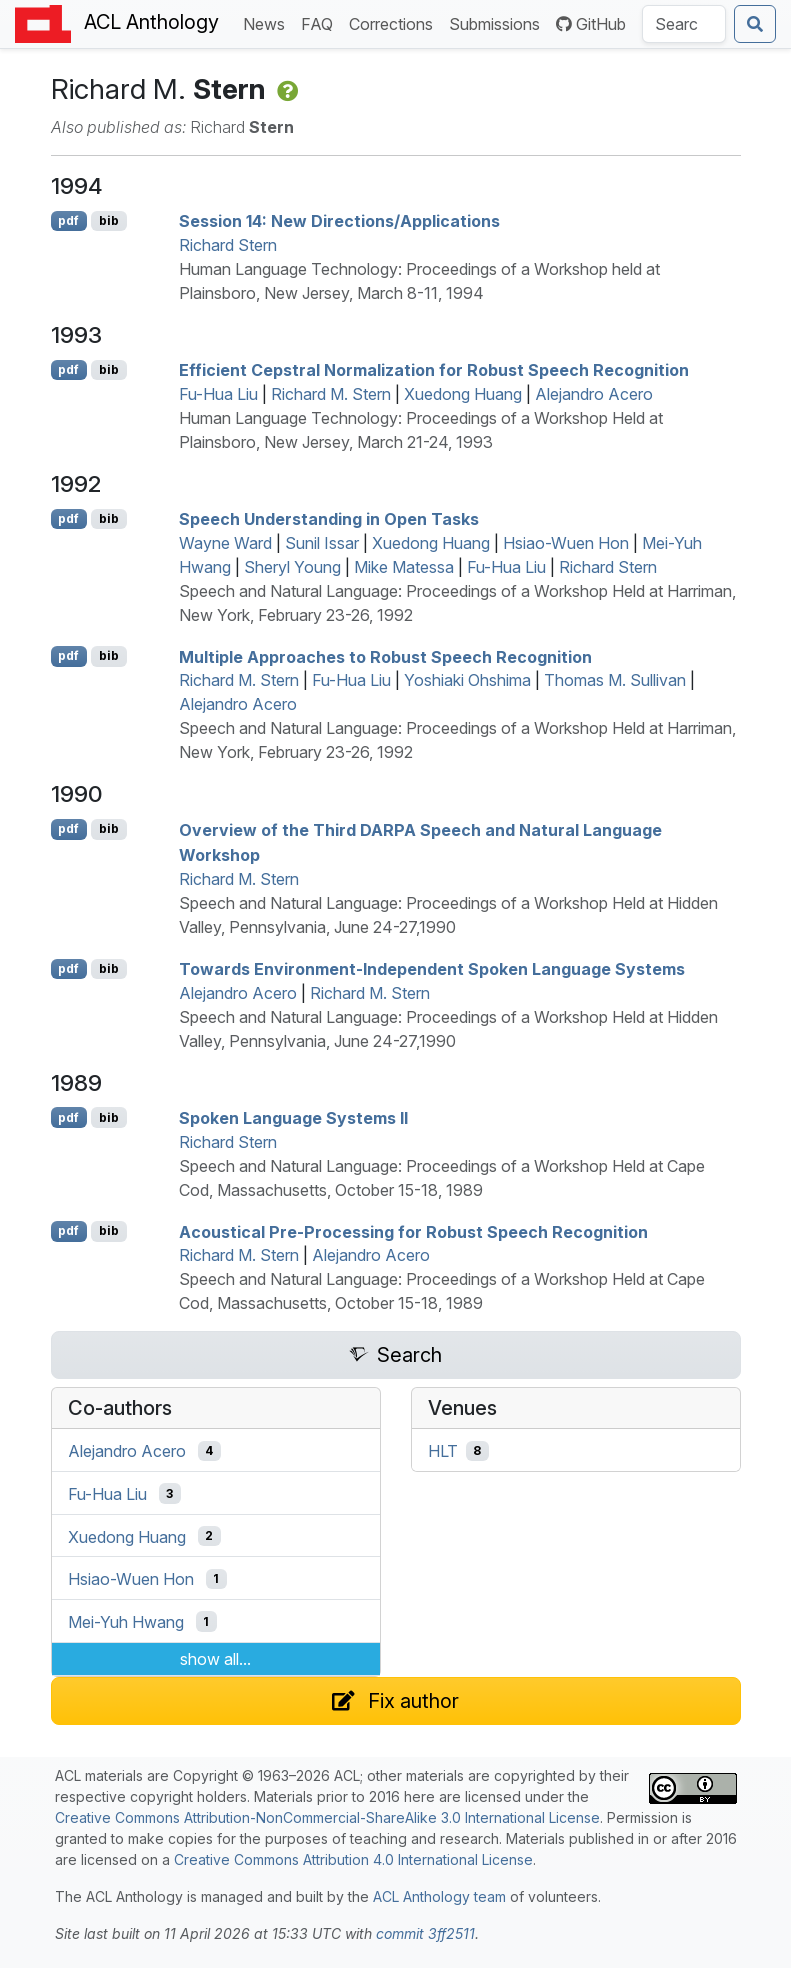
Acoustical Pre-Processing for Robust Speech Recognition (413, 1231)
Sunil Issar (322, 543)
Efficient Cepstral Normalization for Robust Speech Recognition (434, 370)
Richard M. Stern (331, 394)
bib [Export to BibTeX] (109, 220)
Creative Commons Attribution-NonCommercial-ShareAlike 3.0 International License (327, 1817)
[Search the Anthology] (684, 24)
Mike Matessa (404, 567)
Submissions (498, 22)
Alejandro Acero (594, 394)
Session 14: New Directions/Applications (339, 221)
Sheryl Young (292, 567)
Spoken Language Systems (293, 1118)
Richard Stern (228, 245)
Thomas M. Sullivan (615, 680)
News (268, 22)
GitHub (591, 24)
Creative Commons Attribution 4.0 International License (353, 1859)
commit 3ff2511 (425, 1933)
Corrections (395, 22)
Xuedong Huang (463, 394)
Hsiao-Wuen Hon (566, 543)
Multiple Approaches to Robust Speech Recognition (385, 656)
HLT (443, 1451)
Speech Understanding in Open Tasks (329, 519)
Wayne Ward (225, 543)
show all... (215, 1659)
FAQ (321, 22)
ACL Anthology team (439, 1896)
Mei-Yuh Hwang (126, 1622)
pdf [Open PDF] (68, 220)
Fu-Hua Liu (218, 394)
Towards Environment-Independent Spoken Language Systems (432, 969)
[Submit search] (755, 24)
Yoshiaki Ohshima (467, 680)
